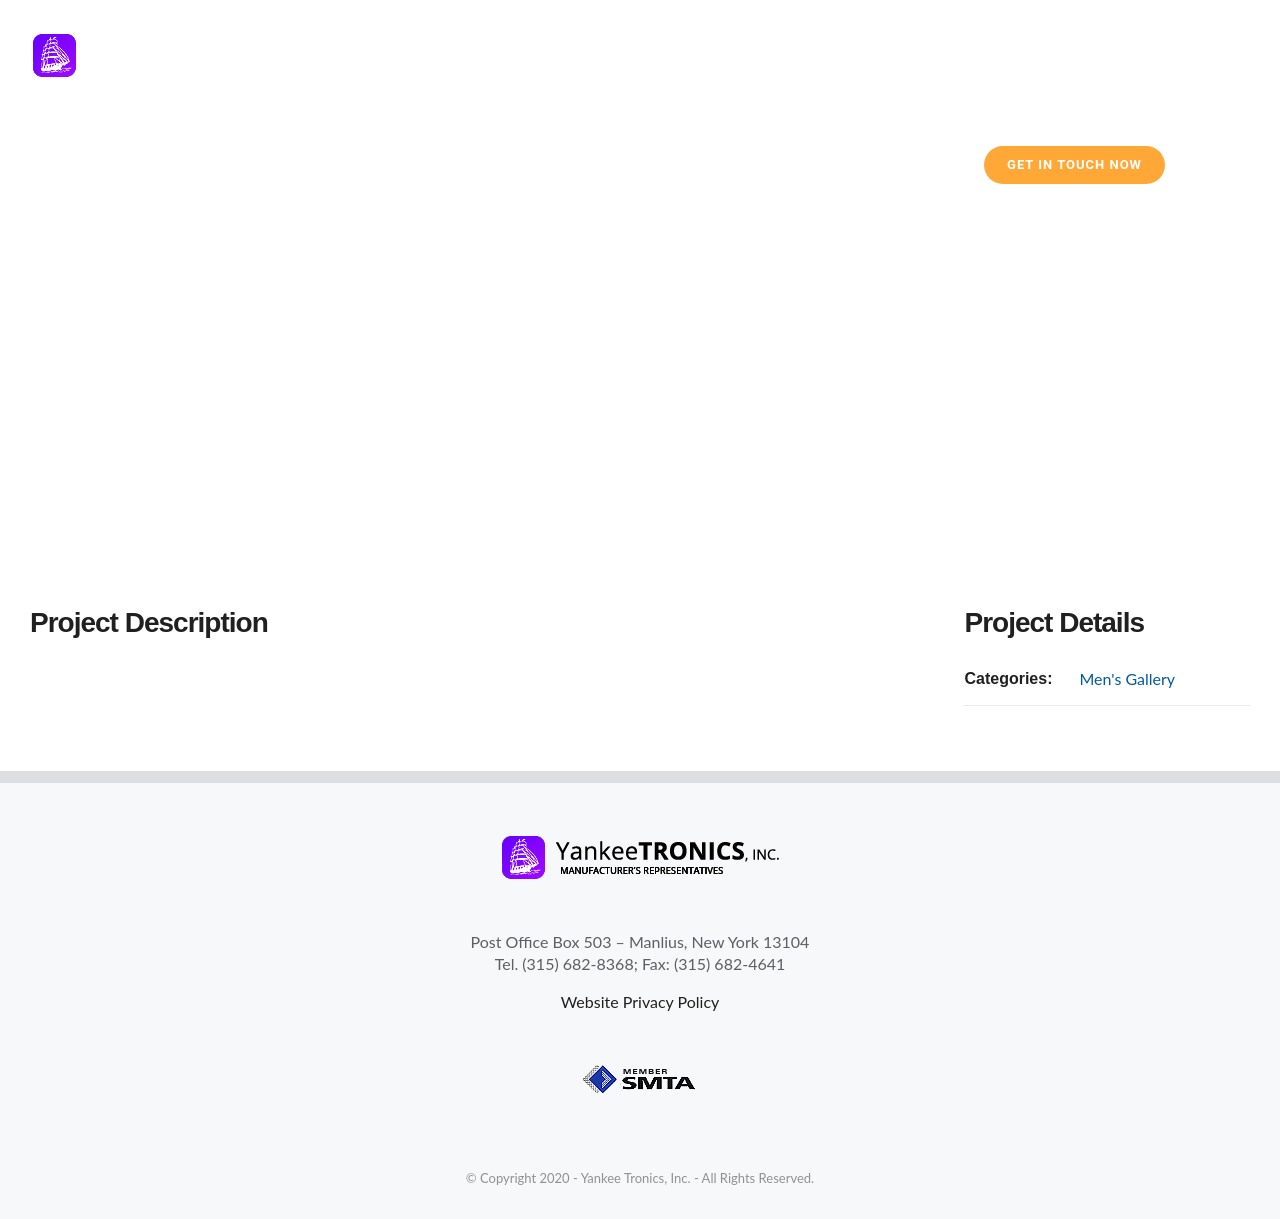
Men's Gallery (1127, 678)
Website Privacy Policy (640, 1001)
